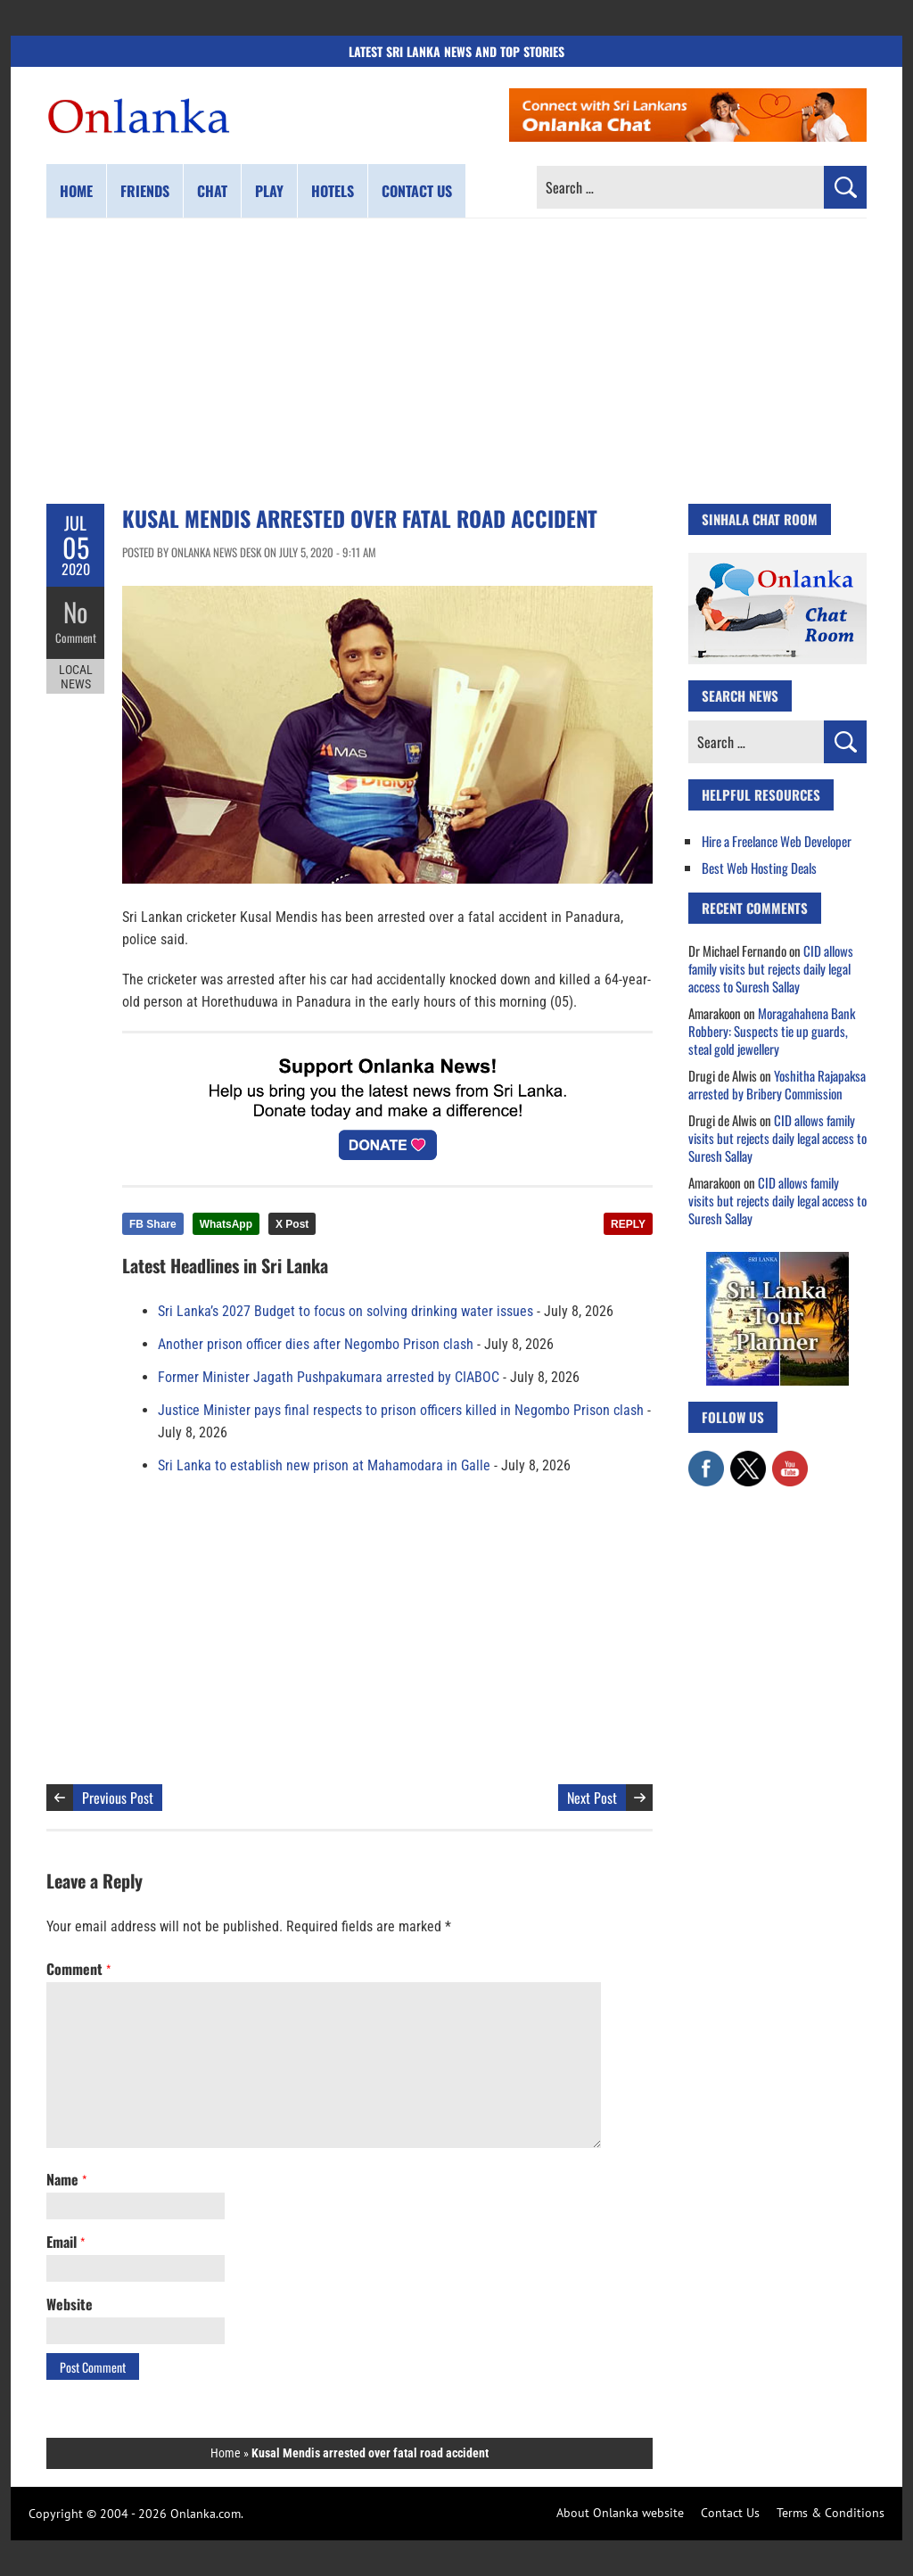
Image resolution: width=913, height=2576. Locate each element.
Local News (76, 676)
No (75, 611)
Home (76, 191)
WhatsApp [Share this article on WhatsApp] (226, 1224)
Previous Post (117, 1797)
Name (66, 2179)
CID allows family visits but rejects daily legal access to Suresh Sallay (770, 968)
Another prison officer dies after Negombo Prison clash (315, 1344)
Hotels (332, 191)
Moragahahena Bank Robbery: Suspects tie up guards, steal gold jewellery (771, 1030)
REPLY (628, 1224)
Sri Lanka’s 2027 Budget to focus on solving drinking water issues (345, 1311)
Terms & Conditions (830, 2513)
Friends (144, 191)
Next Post (592, 1797)
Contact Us (730, 2513)
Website (69, 2304)
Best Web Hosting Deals (759, 867)
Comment (75, 637)
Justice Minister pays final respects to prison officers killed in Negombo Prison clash (401, 1410)
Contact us (417, 191)
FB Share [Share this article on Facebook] (153, 1224)
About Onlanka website (620, 2513)
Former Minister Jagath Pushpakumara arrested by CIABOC (328, 1377)
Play (269, 191)
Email (65, 2241)
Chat (212, 191)
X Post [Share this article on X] (292, 1224)
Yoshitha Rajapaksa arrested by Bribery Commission (777, 1084)
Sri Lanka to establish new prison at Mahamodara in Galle (324, 1465)
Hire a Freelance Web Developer (776, 841)
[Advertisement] (456, 361)
